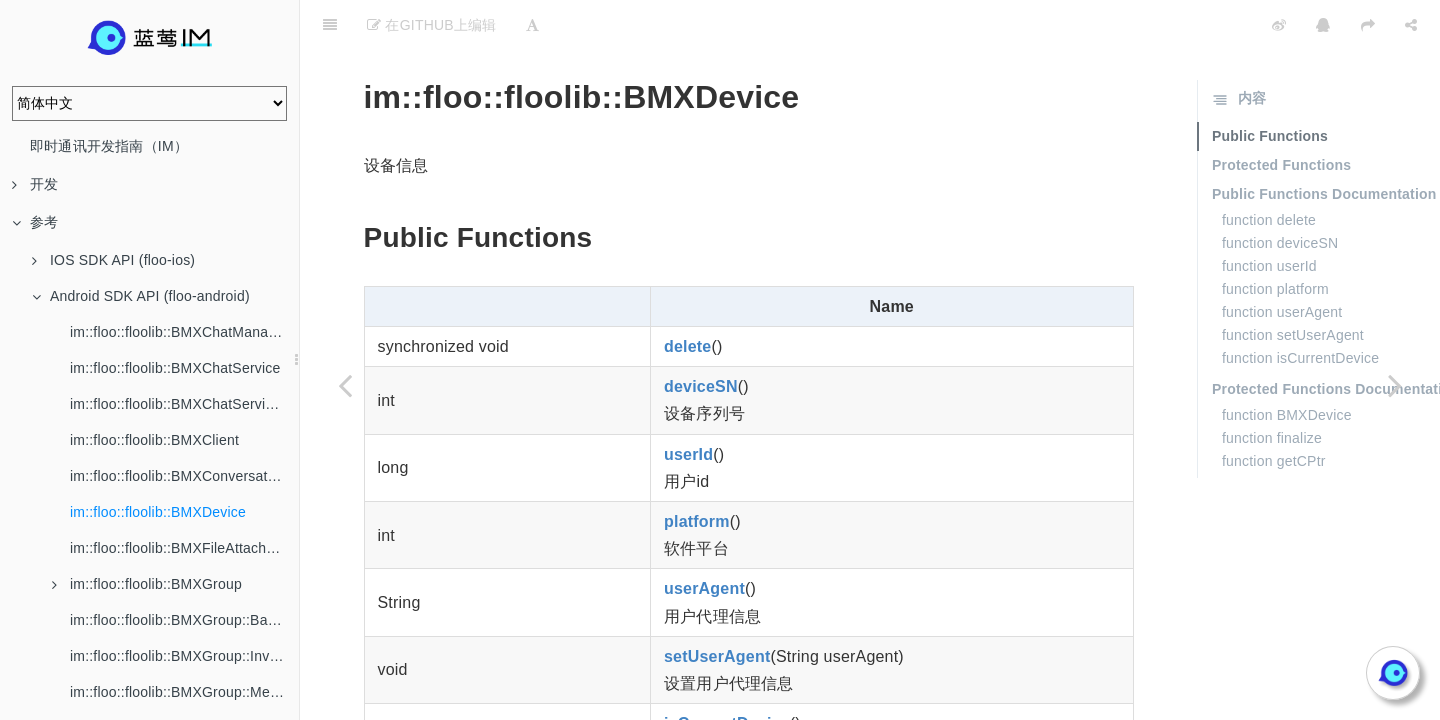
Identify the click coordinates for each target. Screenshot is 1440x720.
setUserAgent (717, 606)
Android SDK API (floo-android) (141, 296)
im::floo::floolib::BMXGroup (147, 584)
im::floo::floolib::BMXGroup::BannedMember (184, 620)
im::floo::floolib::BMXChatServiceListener (184, 404)
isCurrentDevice (727, 673)
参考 (35, 222)
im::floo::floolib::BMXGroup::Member (184, 692)
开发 (35, 184)
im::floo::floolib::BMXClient (154, 440)
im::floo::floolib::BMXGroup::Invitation (184, 656)
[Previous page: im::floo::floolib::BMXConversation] (345, 385)
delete (687, 296)
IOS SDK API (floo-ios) (113, 260)
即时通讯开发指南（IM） (109, 146)
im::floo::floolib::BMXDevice (158, 512)
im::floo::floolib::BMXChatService (175, 368)
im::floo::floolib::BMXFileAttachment (184, 548)
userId (688, 404)
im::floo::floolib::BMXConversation (178, 476)
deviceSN (701, 336)
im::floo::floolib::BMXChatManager (179, 332)
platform (697, 471)
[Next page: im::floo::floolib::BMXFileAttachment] (1395, 385)
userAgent (704, 538)
